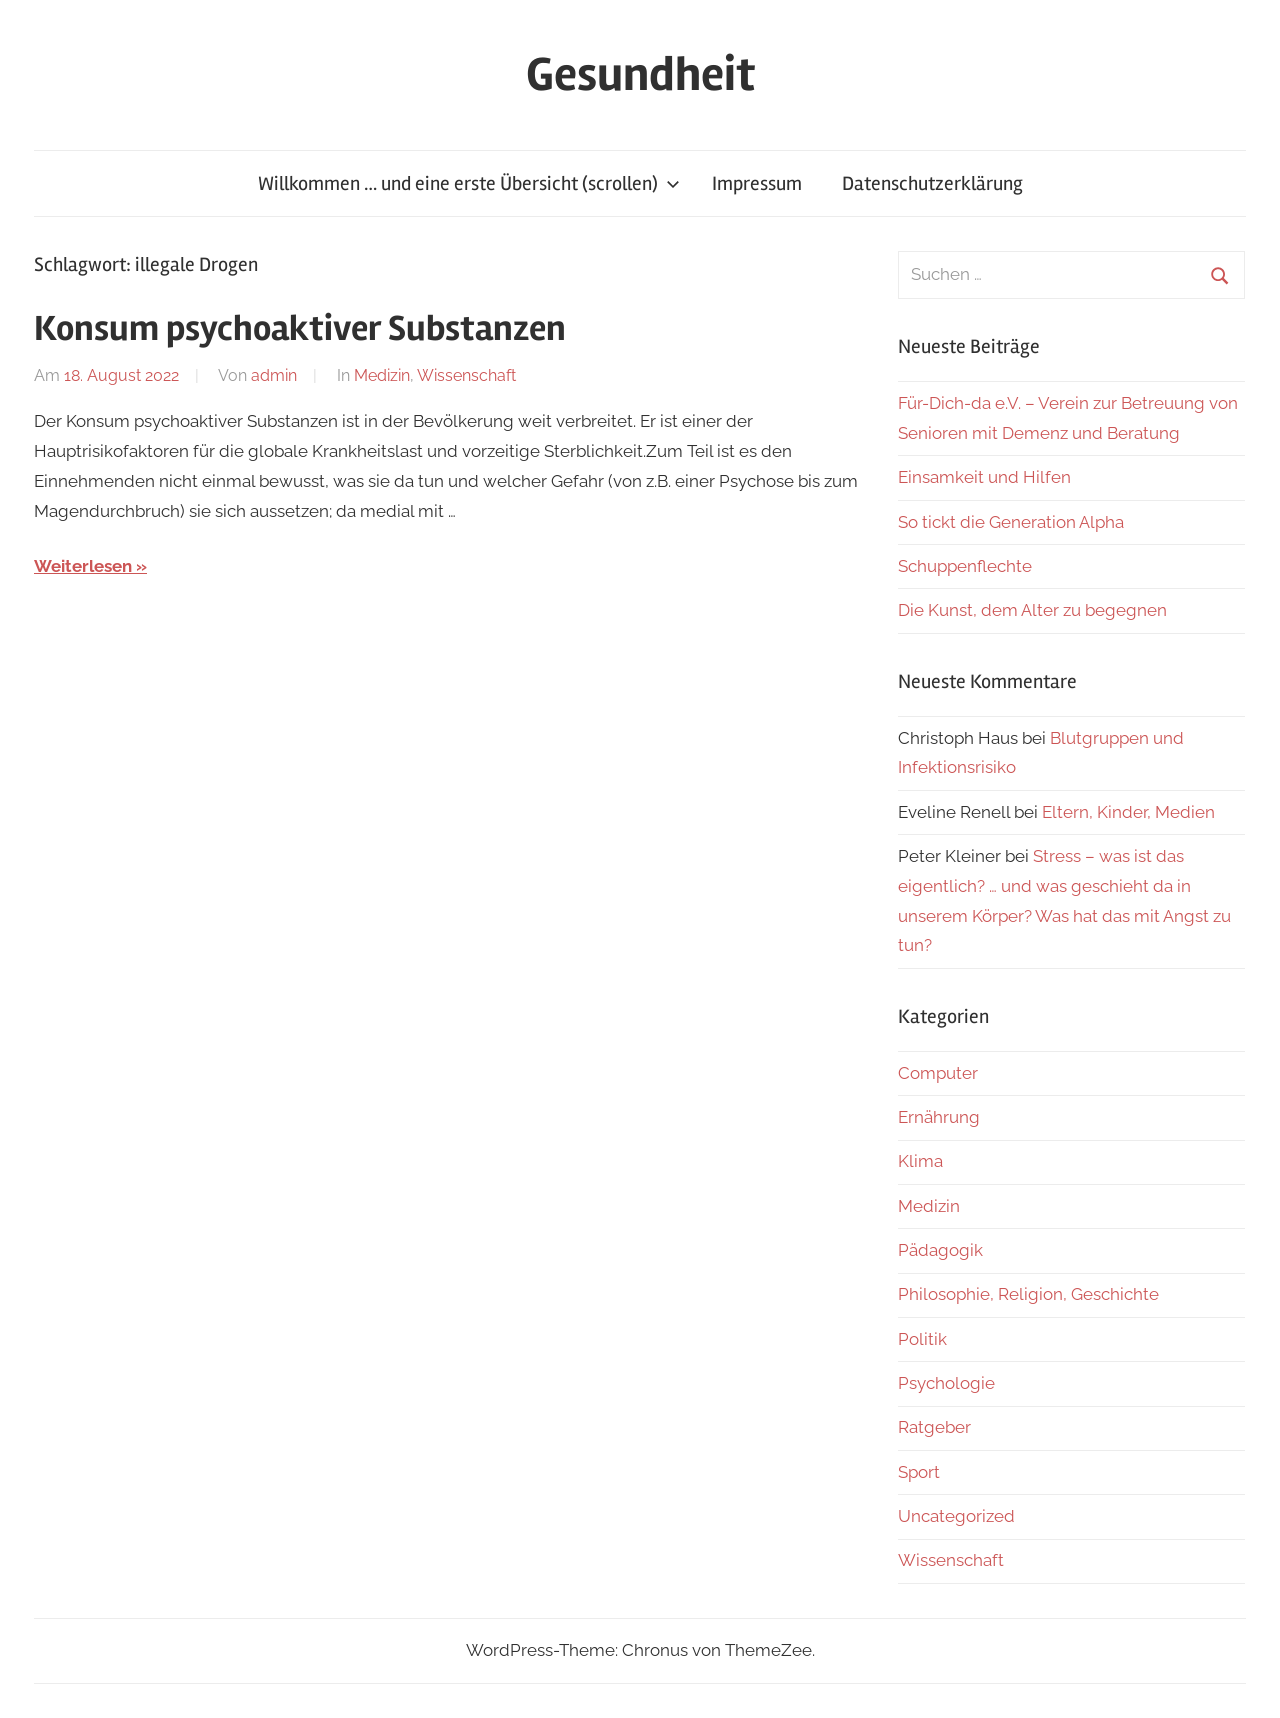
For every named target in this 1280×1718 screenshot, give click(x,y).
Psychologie (946, 1383)
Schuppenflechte (965, 566)
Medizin (382, 375)
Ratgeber (934, 1427)
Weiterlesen (83, 566)
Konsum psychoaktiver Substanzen (300, 329)
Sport (919, 1472)
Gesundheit (640, 74)
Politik (922, 1339)
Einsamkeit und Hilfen (984, 477)
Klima (920, 1161)
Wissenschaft (466, 375)
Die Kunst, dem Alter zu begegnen (1032, 610)
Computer (938, 1073)
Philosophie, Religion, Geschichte (1028, 1294)
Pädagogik (940, 1250)
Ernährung (939, 1117)
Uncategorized (956, 1516)
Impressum (757, 183)
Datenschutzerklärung (932, 183)
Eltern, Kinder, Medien (1128, 812)
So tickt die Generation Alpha (1011, 522)
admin (274, 375)
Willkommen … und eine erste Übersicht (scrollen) (469, 183)
